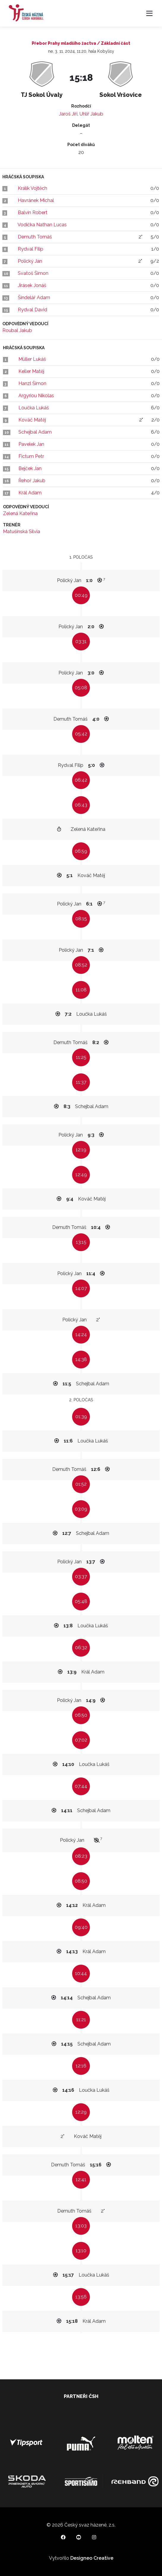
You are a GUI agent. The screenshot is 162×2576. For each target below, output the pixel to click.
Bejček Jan (30, 468)
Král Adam (30, 493)
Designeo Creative (91, 2558)
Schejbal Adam (35, 432)
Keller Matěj (31, 371)
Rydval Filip (30, 249)
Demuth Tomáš (35, 237)
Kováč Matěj (32, 420)
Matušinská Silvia (21, 531)
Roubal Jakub (17, 330)
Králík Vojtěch (32, 188)
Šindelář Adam (34, 297)
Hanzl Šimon (32, 383)
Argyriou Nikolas (36, 395)
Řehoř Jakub (31, 480)
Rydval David (32, 309)
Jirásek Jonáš (32, 285)
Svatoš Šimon (33, 273)
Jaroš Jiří (68, 114)
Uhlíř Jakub (91, 114)
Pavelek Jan (31, 444)
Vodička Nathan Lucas (42, 224)
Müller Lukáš (32, 359)
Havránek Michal (36, 200)
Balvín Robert (32, 212)
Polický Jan (30, 261)
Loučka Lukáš (33, 408)
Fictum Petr (31, 456)
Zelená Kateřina (20, 513)
